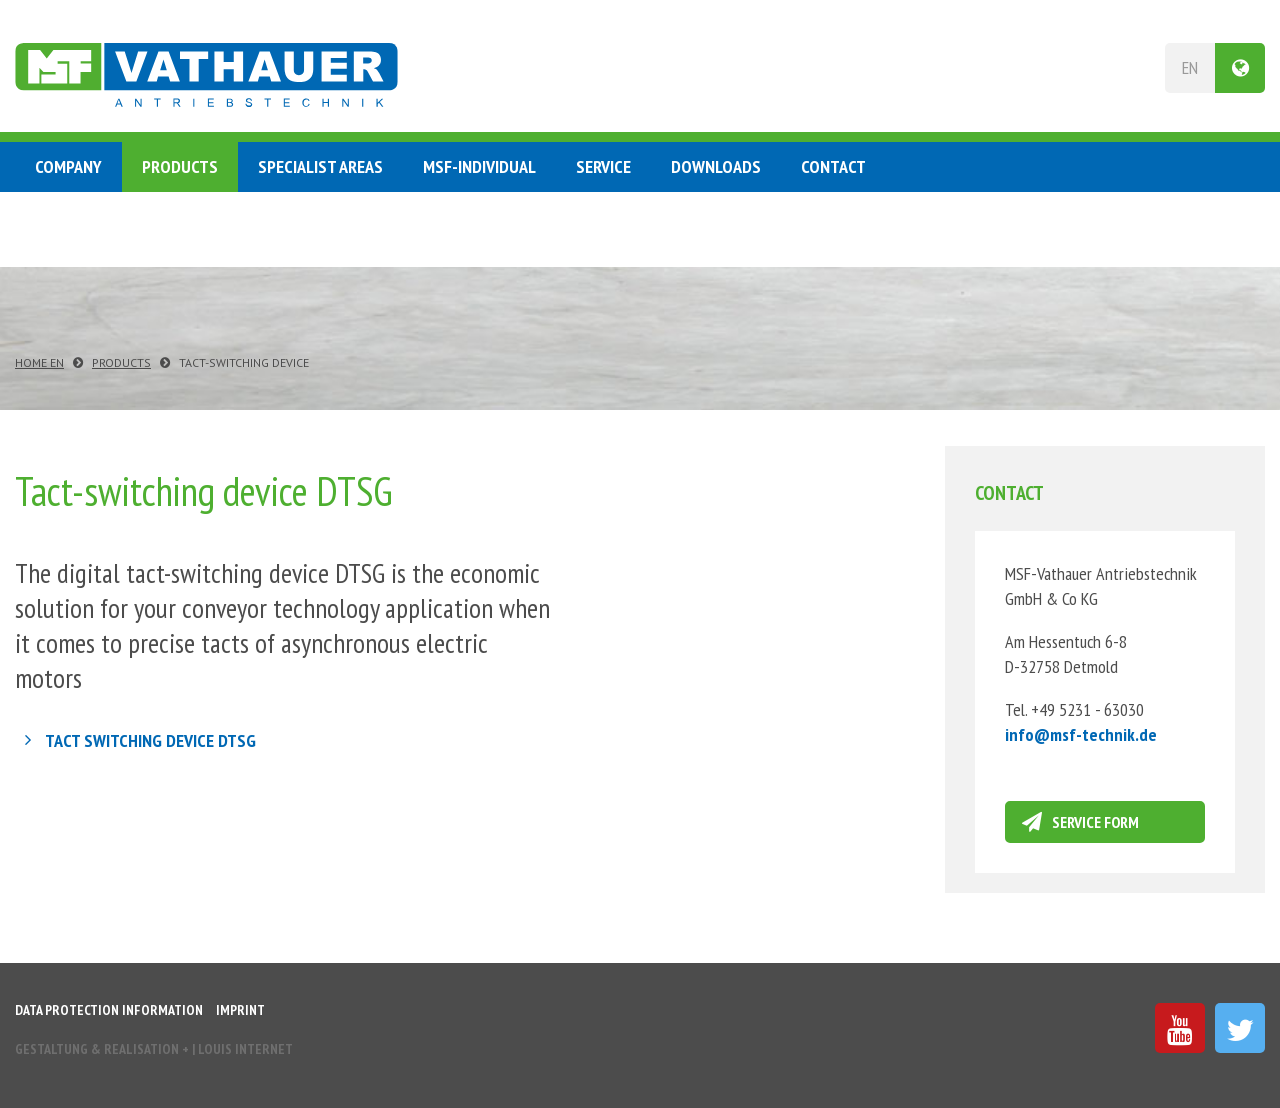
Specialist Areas (320, 166)
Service (603, 166)
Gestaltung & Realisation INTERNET (154, 1049)
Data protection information (109, 1010)
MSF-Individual (479, 166)
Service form (1095, 822)
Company (68, 166)
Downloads (716, 166)
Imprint (240, 1010)
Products (180, 166)
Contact (833, 166)
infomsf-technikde (1081, 734)
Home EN (39, 362)
